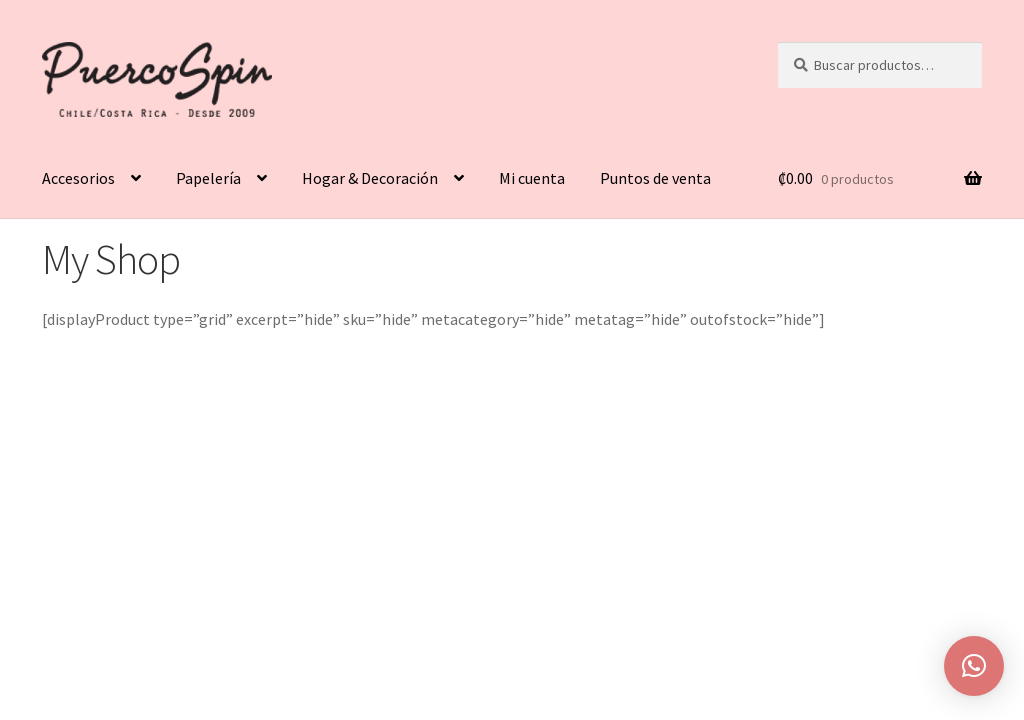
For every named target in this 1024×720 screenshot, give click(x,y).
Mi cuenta (532, 178)
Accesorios (78, 178)
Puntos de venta (655, 178)
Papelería (208, 178)
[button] (974, 666)
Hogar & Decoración (370, 178)
